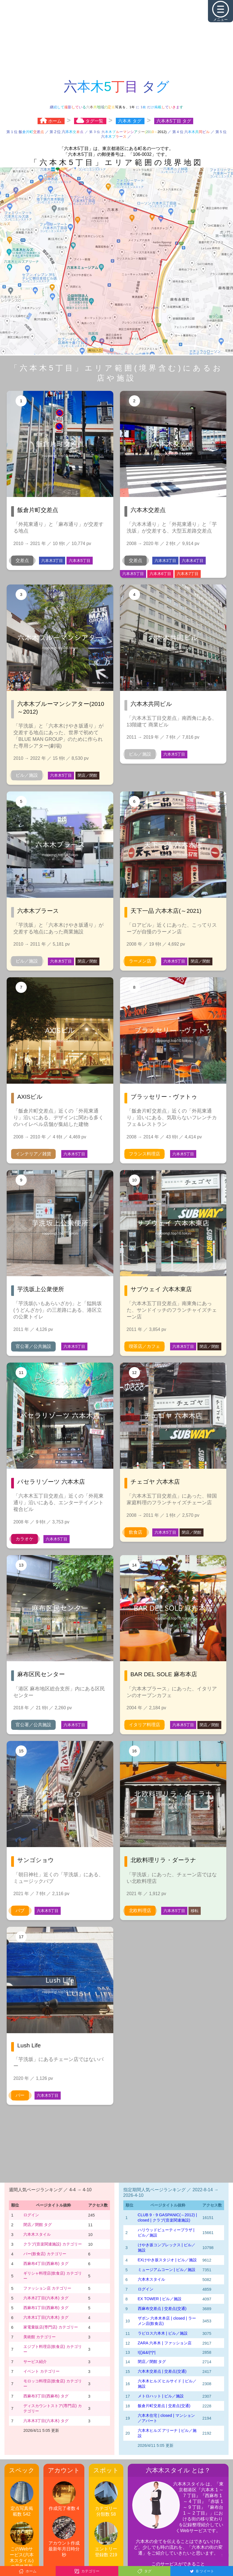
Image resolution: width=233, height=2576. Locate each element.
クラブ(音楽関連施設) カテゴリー (52, 2244)
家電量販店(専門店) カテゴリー (50, 2327)
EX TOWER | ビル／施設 (160, 2299)
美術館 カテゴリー (39, 2337)
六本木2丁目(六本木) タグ (45, 2298)
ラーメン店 (140, 961)
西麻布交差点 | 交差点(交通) (162, 2308)
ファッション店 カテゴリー (47, 2288)
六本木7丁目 (187, 573)
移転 (194, 1910)
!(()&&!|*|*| (147, 2352)
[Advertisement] (116, 39)
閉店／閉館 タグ (37, 2224)
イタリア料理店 (144, 1724)
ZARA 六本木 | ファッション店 (165, 2343)
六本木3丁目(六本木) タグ (45, 2420)
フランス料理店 (144, 1153)
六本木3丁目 (52, 560)
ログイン (31, 2215)
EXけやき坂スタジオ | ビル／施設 (167, 2260)
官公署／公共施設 (33, 1346)
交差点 (22, 560)
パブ (20, 1910)
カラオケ (24, 1538)
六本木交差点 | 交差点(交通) (162, 2371)
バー (20, 2095)
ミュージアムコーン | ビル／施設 (167, 2269)
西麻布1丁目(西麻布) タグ (45, 2307)
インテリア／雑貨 (33, 1153)
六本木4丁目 (192, 560)
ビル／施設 (27, 775)
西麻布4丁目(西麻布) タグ (45, 2263)
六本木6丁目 (160, 573)
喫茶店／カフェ (144, 1346)
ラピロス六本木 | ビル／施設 (163, 2333)
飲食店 (135, 1532)
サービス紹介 (35, 2361)
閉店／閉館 (87, 775)
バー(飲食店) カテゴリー (44, 2254)
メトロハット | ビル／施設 (161, 2396)
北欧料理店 (140, 1910)
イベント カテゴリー (41, 2371)
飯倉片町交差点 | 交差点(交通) (164, 2405)
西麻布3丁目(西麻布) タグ (45, 2396)
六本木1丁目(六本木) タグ (45, 2317)
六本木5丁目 (79, 560)
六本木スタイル (37, 2234)
